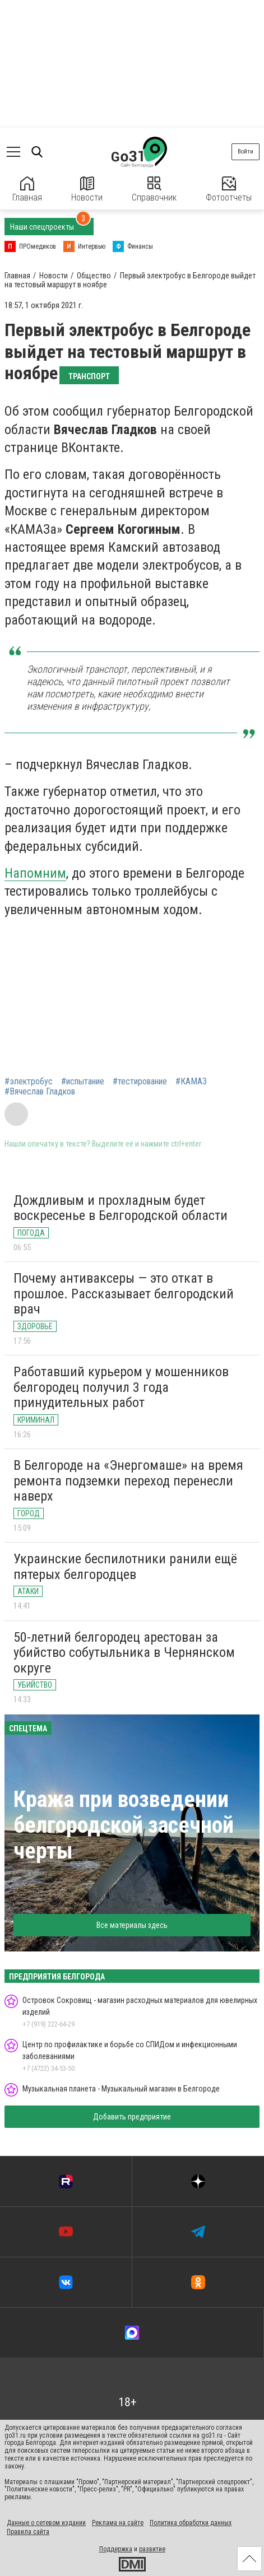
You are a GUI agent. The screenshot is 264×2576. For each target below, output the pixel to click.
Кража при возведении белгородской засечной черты (123, 1825)
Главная (27, 189)
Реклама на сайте (117, 2523)
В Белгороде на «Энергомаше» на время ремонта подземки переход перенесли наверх (128, 1480)
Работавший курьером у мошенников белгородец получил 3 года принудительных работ (121, 1387)
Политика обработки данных (190, 2523)
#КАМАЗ (191, 1082)
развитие (152, 2549)
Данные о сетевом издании (46, 2523)
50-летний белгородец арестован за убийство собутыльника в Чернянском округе (124, 1652)
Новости (87, 189)
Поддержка (115, 2549)
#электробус (28, 1082)
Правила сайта (28, 2532)
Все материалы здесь (132, 1925)
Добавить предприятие (132, 2116)
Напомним (35, 873)
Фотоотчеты (229, 189)
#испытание (82, 1082)
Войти (245, 151)
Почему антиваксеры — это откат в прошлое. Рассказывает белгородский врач (123, 1293)
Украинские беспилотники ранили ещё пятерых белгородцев (125, 1566)
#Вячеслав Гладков (39, 1092)
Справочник (154, 189)
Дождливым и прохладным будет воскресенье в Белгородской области (120, 1208)
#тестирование (140, 1082)
